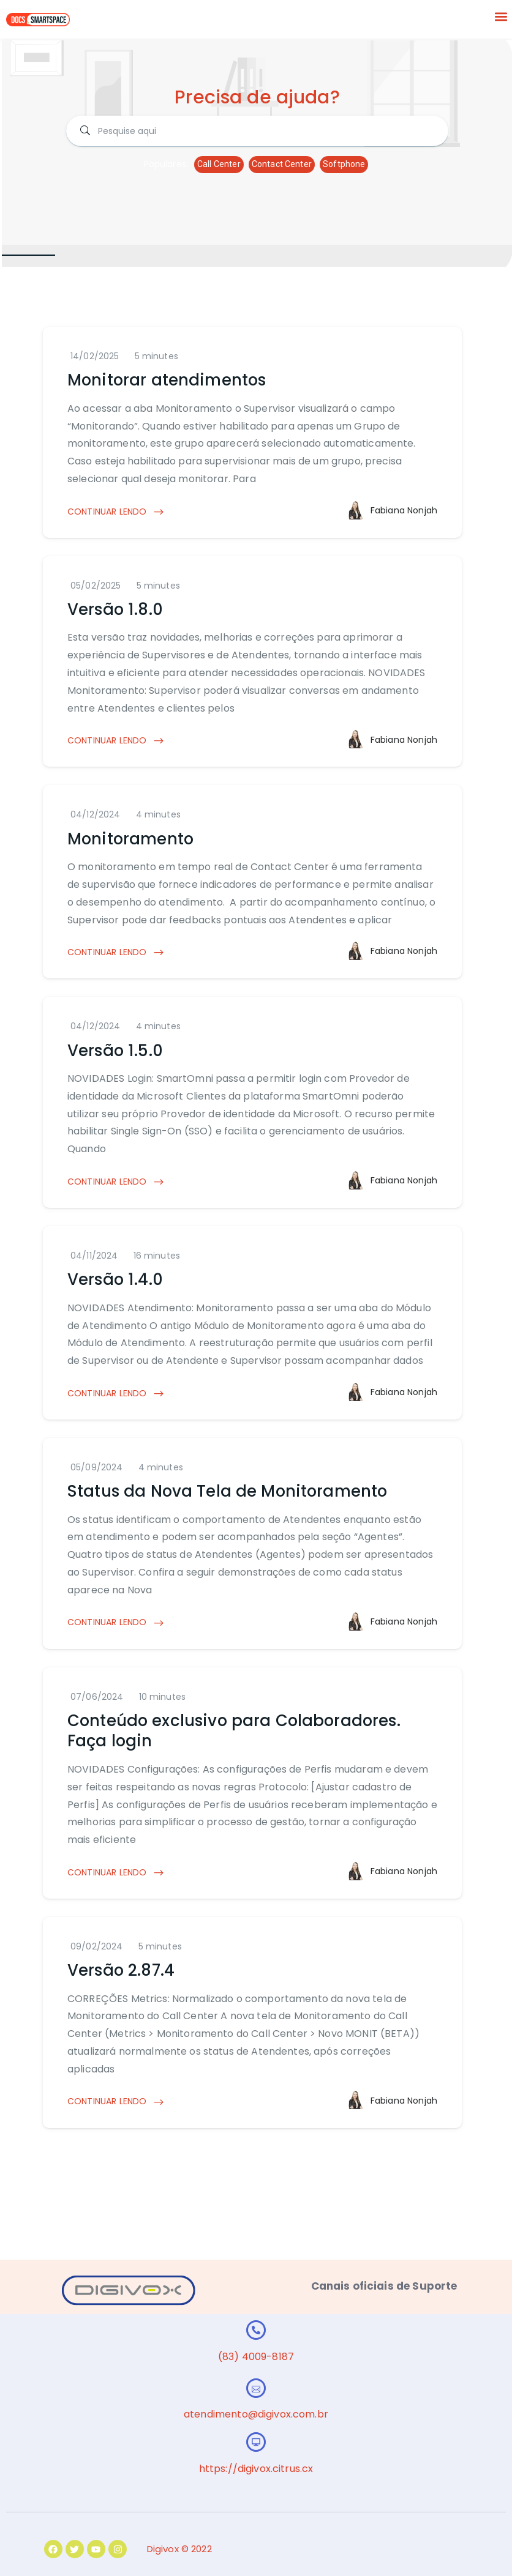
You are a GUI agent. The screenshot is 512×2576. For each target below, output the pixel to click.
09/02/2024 (96, 1946)
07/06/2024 (97, 1697)
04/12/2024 (95, 814)
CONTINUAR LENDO (116, 511)
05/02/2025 (95, 585)
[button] (501, 16)
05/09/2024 (96, 1467)
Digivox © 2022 (179, 2548)
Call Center (219, 164)
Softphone (344, 164)
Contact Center (282, 164)
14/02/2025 (94, 356)
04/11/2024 (94, 1255)
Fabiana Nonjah (404, 510)
